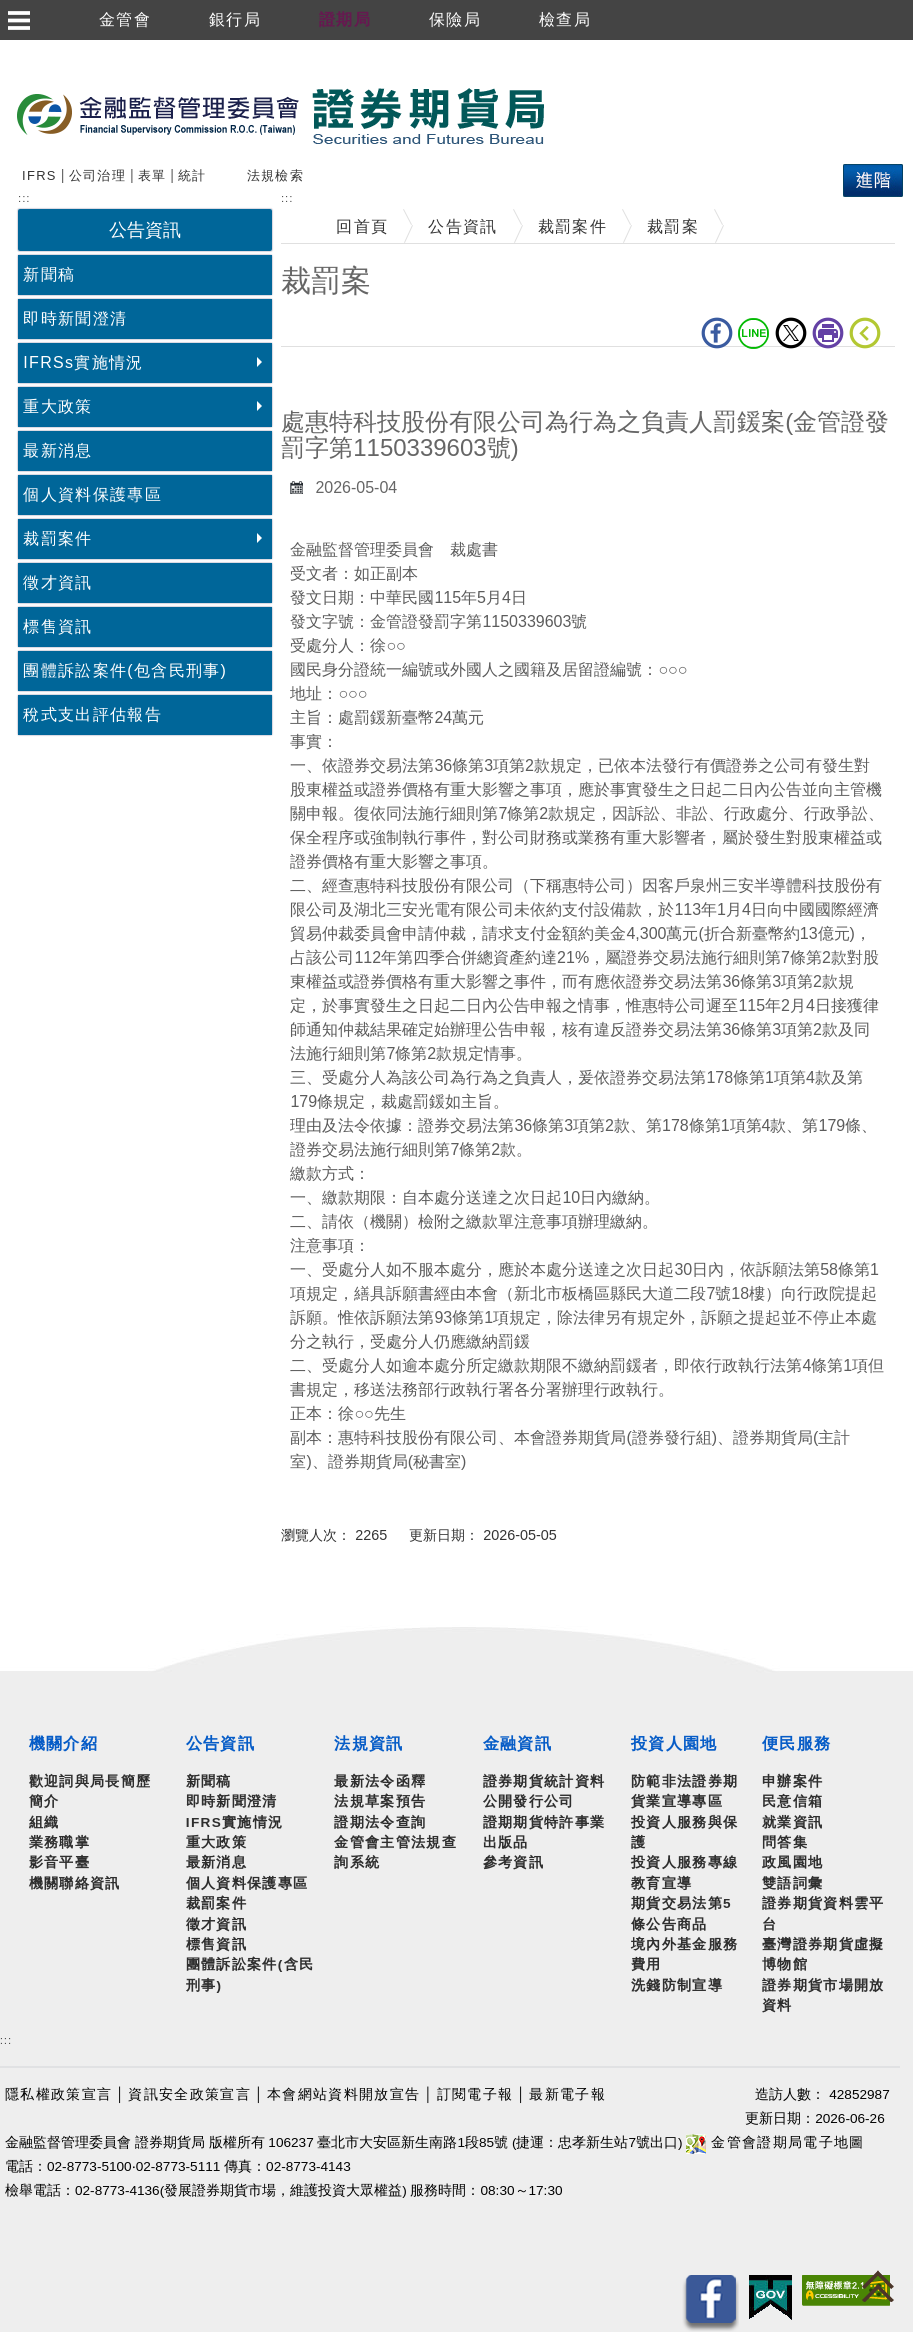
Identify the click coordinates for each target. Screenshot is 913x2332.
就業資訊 (792, 1822)
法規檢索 (275, 175)
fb (717, 333)
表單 (152, 175)
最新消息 (57, 450)
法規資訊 (368, 1743)
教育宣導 (661, 1883)
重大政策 (57, 406)
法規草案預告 (380, 1801)
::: (6, 2040)
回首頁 (362, 226)
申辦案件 (792, 1781)
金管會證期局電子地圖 (775, 2142)
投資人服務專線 (684, 1862)
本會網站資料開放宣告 (343, 2094)
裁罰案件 (57, 538)
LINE (754, 333)
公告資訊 (462, 226)
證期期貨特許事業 (544, 1822)
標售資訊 (57, 626)
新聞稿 (49, 274)
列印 (828, 333)
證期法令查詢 (380, 1822)
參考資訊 (513, 1862)
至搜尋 (574, 117)
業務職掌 (59, 1842)
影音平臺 (59, 1862)
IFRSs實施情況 (83, 362)
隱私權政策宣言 (58, 2094)
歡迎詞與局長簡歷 (90, 1781)
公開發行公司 (529, 1801)
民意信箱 (792, 1801)
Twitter (791, 333)
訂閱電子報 (475, 2094)
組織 (44, 1822)
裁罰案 (673, 226)
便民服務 (796, 1743)
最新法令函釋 (380, 1781)
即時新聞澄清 (75, 318)
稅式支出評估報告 (92, 714)
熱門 (360, 172)
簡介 (44, 1801)
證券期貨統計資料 (544, 1781)
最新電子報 (567, 2094)
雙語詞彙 (792, 1883)
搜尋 (39, 172)
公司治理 (97, 175)
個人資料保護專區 (92, 494)
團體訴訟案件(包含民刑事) (125, 670)
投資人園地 (674, 1743)
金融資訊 (517, 1743)
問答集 (785, 1842)
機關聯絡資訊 (75, 1883)
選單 (18, 20)
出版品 (506, 1842)
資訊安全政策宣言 (189, 2094)
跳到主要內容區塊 (69, 50)
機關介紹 (63, 1743)
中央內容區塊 (333, 377)
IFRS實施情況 (235, 1822)
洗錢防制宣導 (677, 1985)
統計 (192, 175)
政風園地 (792, 1862)
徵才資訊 (57, 582)
